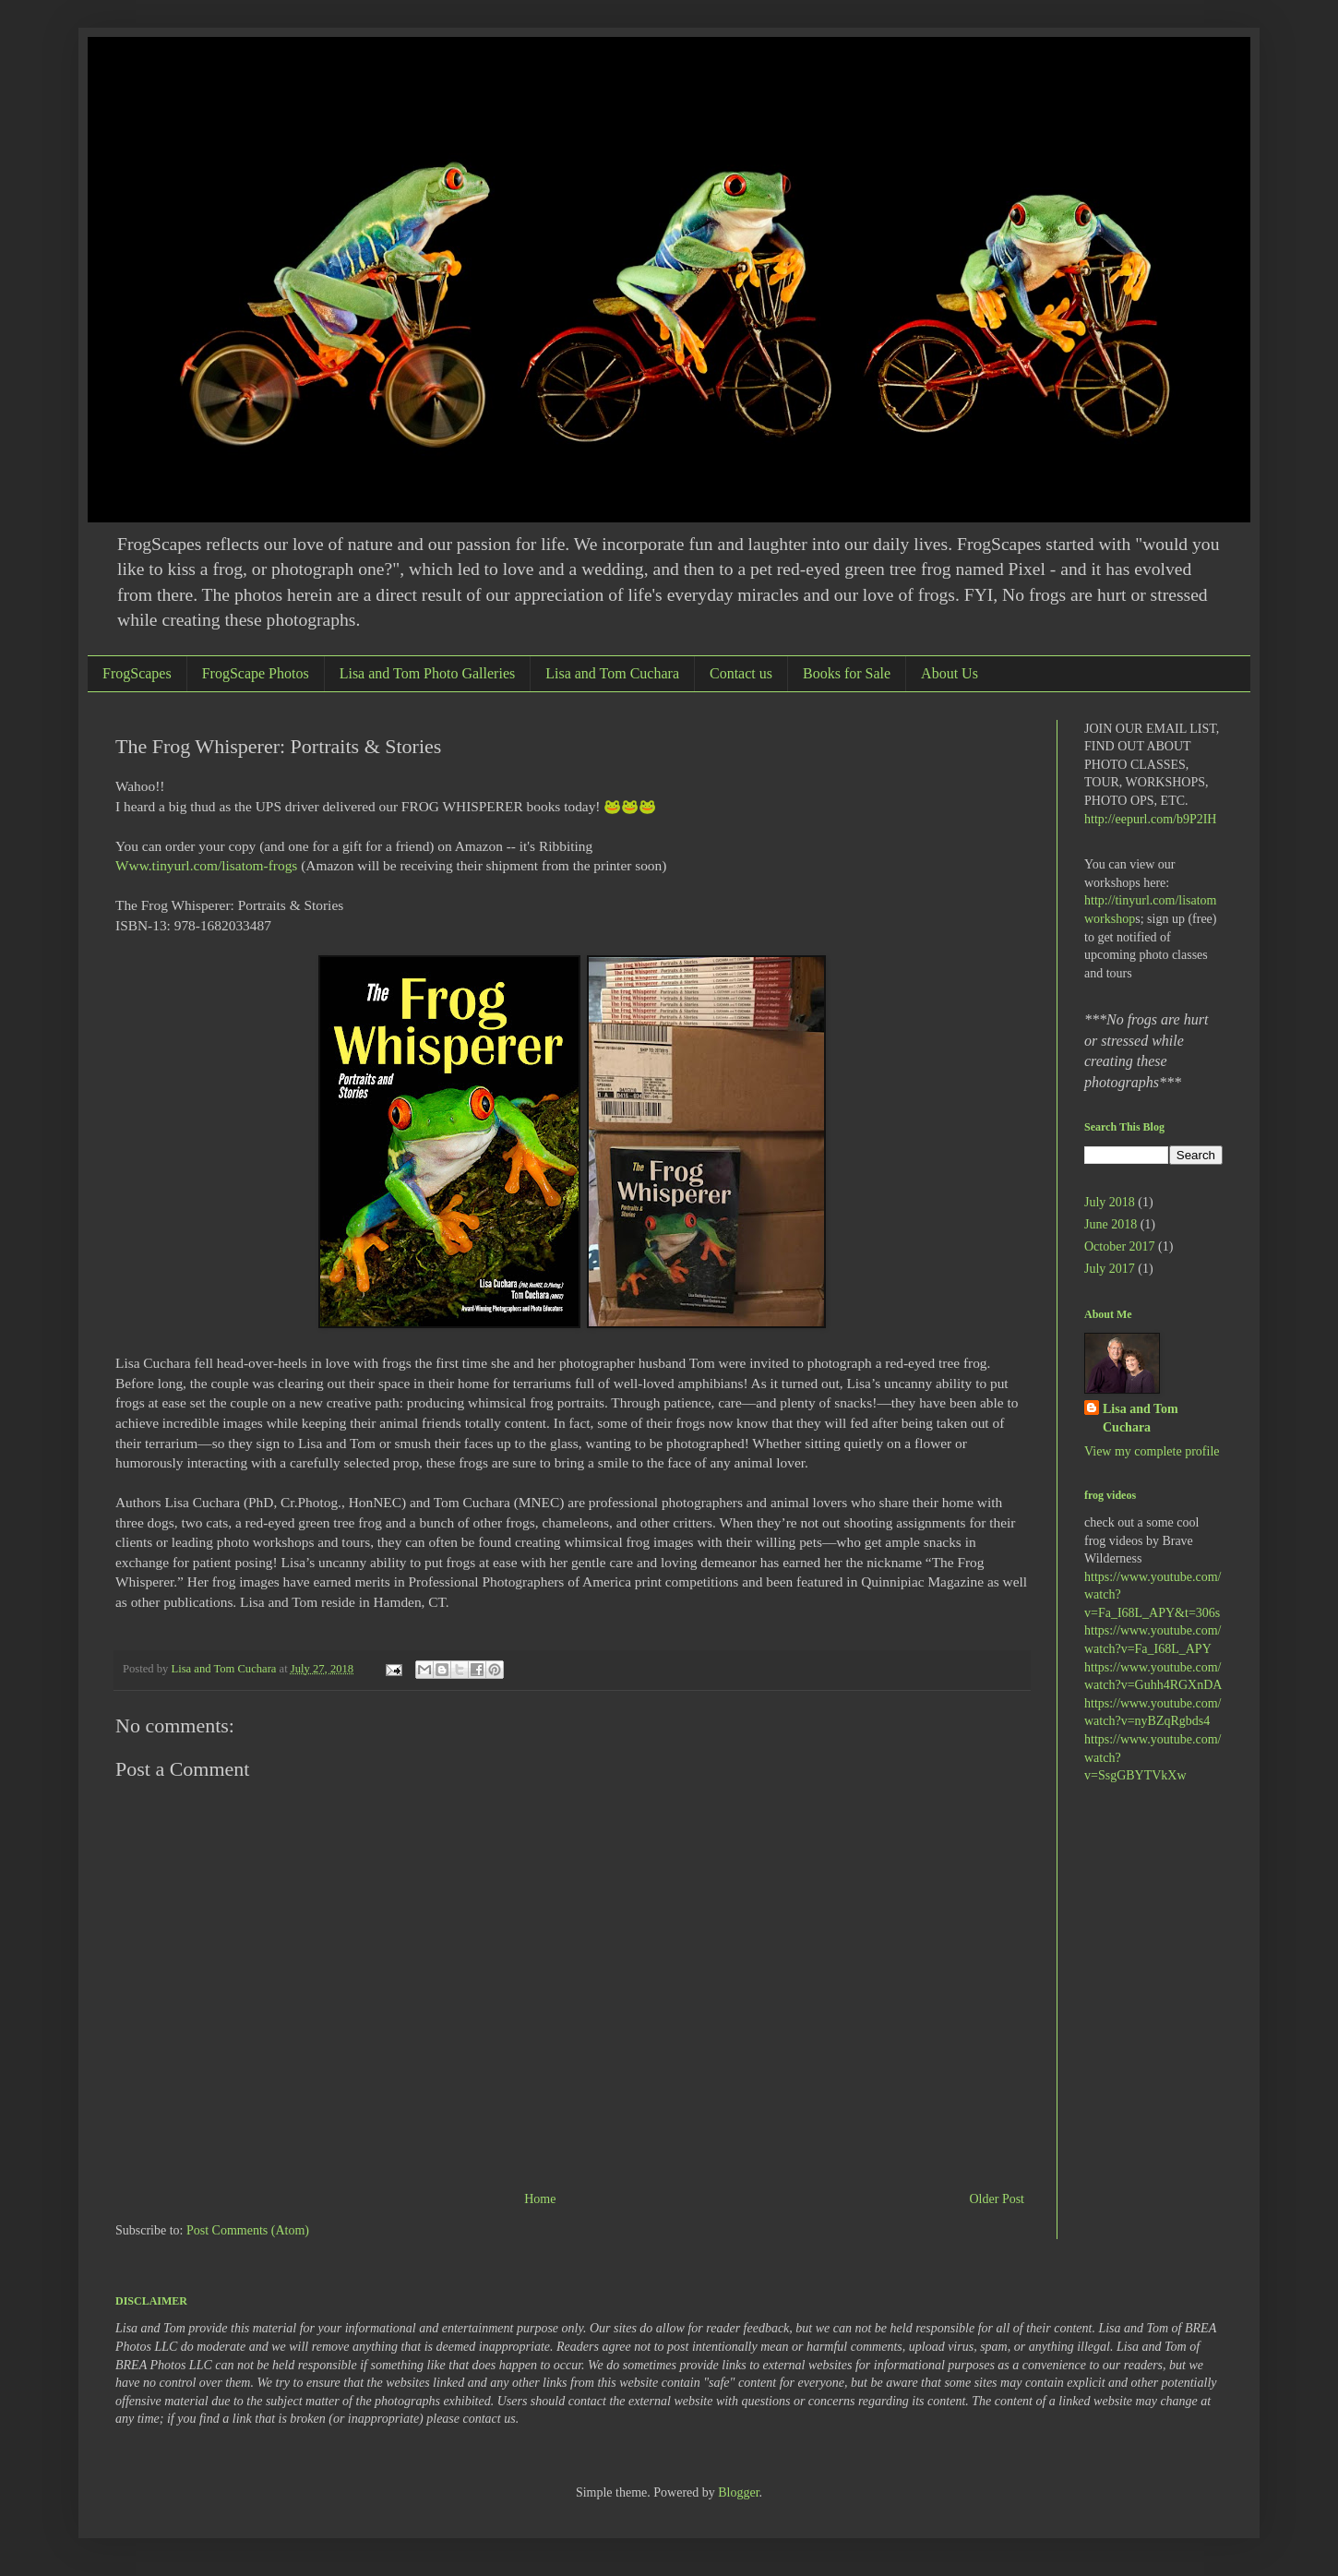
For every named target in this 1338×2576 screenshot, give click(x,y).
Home (540, 2199)
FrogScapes (137, 673)
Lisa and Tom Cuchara (612, 673)
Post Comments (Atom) (247, 2230)
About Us (949, 673)
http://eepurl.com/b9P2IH (1150, 819)
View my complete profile (1152, 1451)
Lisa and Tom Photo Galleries (428, 673)
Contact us (741, 673)
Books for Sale (846, 673)
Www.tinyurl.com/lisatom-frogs (206, 865)
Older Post (997, 2199)
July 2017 (1109, 1269)
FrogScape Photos (255, 673)
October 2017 (1119, 1246)
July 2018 (1109, 1202)
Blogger (738, 2492)
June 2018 (1110, 1224)
